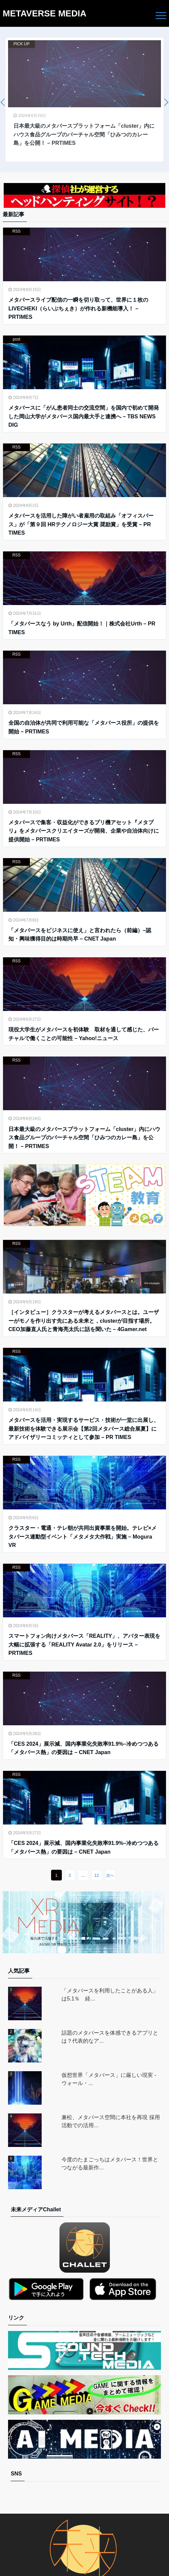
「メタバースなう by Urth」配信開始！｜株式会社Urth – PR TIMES (81, 628)
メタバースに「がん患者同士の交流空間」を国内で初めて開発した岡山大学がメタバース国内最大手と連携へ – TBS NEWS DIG (83, 416)
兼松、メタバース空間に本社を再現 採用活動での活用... (110, 2121)
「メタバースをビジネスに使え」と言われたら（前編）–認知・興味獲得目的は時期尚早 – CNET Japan (79, 934)
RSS (16, 231)
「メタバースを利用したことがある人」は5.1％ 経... (109, 1994)
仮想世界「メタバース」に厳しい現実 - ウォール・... (108, 2079)
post (16, 339)
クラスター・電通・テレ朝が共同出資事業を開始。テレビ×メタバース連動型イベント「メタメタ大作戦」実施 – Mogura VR (82, 1536)
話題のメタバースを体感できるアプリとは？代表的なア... (109, 2037)
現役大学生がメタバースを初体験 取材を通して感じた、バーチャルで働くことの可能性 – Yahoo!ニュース (83, 1034)
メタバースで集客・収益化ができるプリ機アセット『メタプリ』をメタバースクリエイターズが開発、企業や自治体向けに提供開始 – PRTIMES (83, 831)
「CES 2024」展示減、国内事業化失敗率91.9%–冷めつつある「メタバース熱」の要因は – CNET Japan (83, 1748)
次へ (110, 1875)
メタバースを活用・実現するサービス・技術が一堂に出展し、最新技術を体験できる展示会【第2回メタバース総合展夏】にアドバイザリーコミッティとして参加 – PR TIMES (83, 1428)
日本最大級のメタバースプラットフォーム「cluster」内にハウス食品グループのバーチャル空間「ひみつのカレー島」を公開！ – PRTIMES (84, 1137)
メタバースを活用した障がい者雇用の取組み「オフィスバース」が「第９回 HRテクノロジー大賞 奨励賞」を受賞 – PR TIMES (81, 524)
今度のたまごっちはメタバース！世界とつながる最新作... (109, 2163)
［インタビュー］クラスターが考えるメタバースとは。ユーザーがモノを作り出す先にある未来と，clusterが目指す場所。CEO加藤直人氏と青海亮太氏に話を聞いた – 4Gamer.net (83, 1320)
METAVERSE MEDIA (44, 13)
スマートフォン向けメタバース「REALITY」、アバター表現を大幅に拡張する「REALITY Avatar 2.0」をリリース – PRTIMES (84, 1644)
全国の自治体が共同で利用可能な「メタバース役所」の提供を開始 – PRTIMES (83, 727)
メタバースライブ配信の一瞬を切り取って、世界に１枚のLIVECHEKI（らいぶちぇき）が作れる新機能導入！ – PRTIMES (78, 308)
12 (96, 1875)
